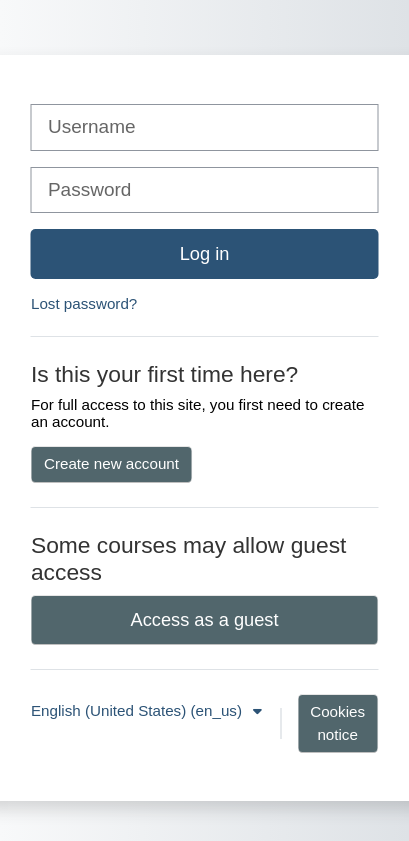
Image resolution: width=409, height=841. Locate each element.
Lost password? (84, 303)
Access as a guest (205, 619)
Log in (205, 253)
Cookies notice (337, 723)
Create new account (111, 463)
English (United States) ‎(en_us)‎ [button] (138, 710)
